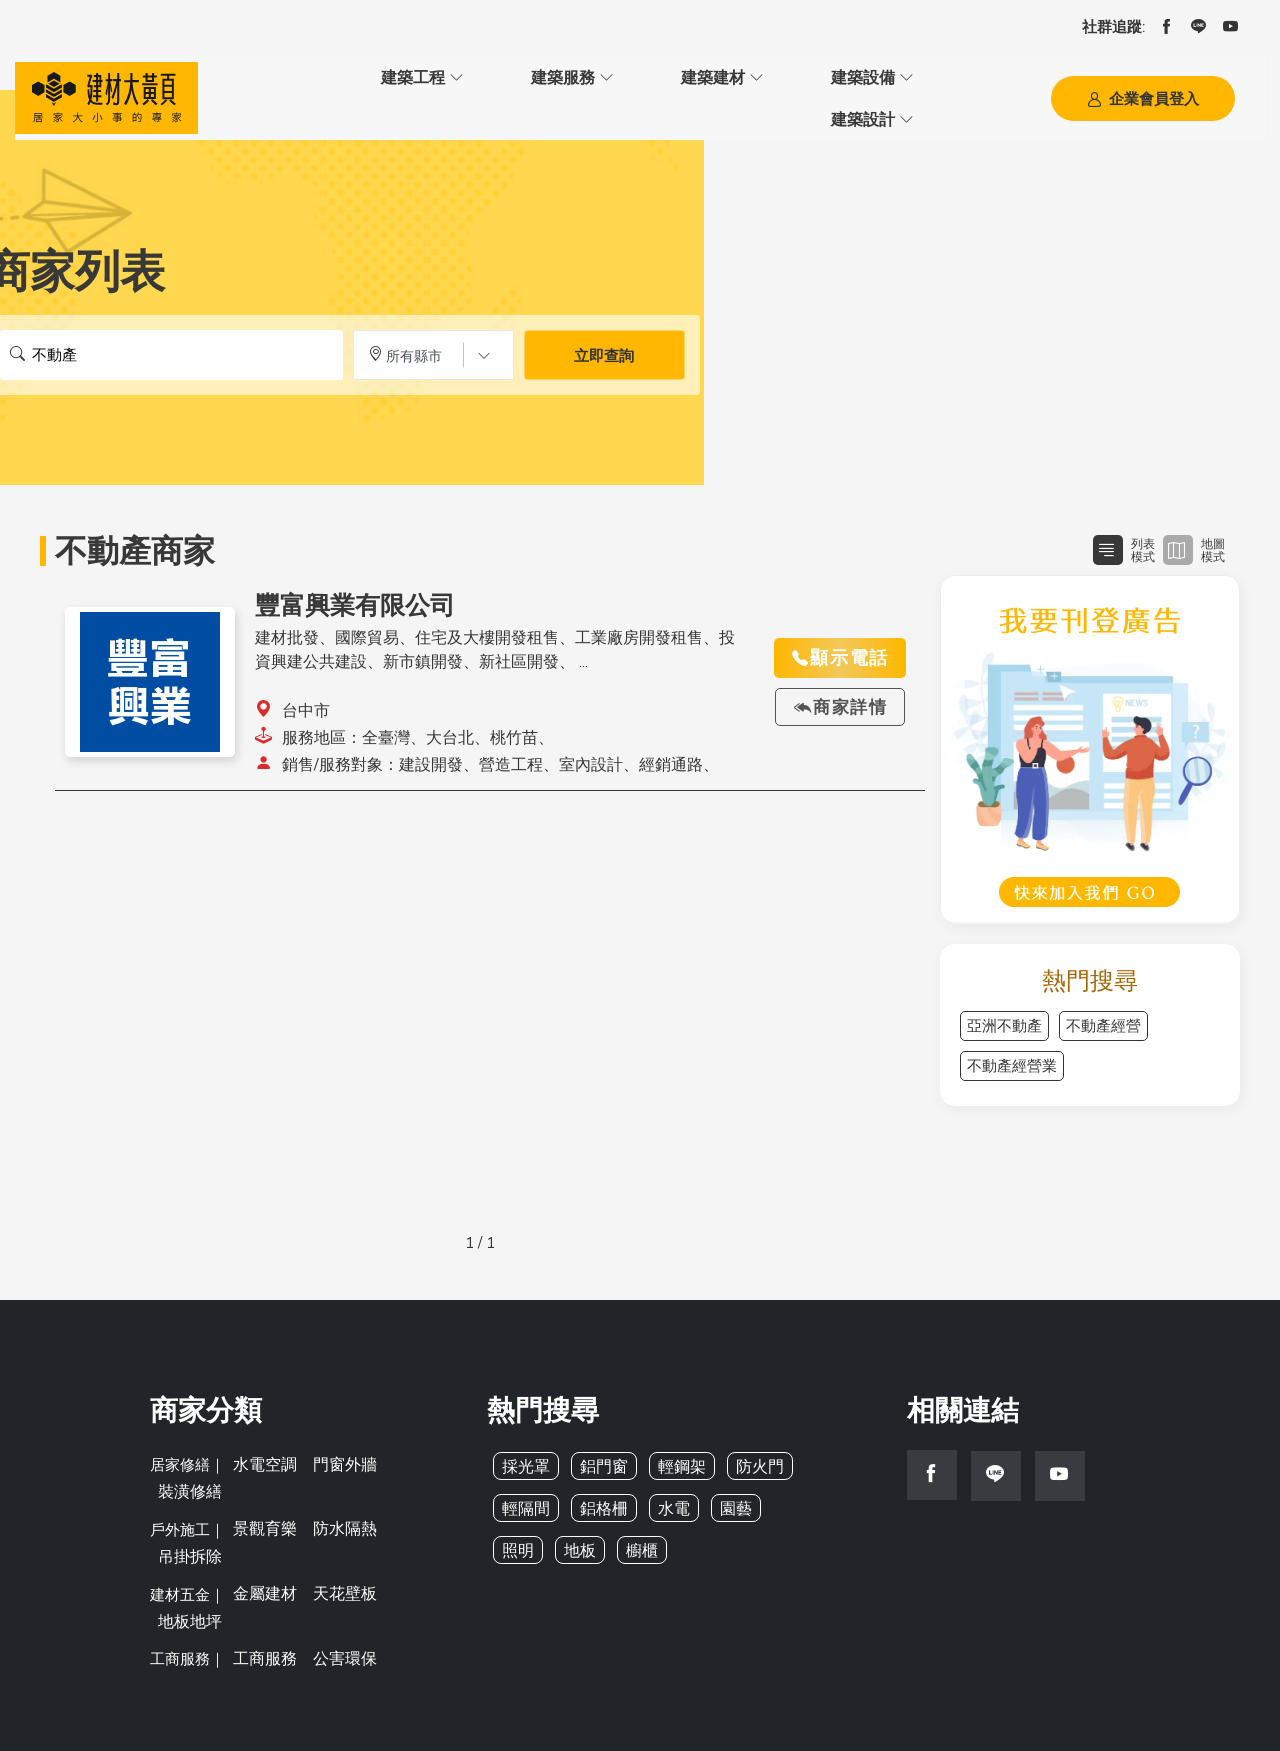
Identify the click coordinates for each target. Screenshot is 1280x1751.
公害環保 (339, 1559)
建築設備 (602, 96)
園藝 (727, 1503)
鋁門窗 (599, 1461)
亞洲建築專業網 (707, 1699)
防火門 (749, 1461)
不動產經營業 (1012, 1061)
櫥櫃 (577, 1545)
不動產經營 (1103, 1021)
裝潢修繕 (415, 1457)
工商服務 (263, 1559)
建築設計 (712, 96)
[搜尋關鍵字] (171, 351)
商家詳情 (840, 703)
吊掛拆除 (415, 1491)
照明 (787, 1503)
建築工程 (272, 96)
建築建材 (492, 96)
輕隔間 (524, 1503)
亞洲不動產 (1004, 1021)
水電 (667, 1503)
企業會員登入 (1143, 97)
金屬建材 (263, 1525)
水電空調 (263, 1457)
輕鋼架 (674, 1461)
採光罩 (524, 1461)
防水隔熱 (339, 1491)
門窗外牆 (339, 1457)
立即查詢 (604, 351)
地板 (517, 1545)
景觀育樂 (263, 1491)
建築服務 (382, 96)
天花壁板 (339, 1525)
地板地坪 (415, 1525)
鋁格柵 (599, 1503)
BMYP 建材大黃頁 (581, 1699)
